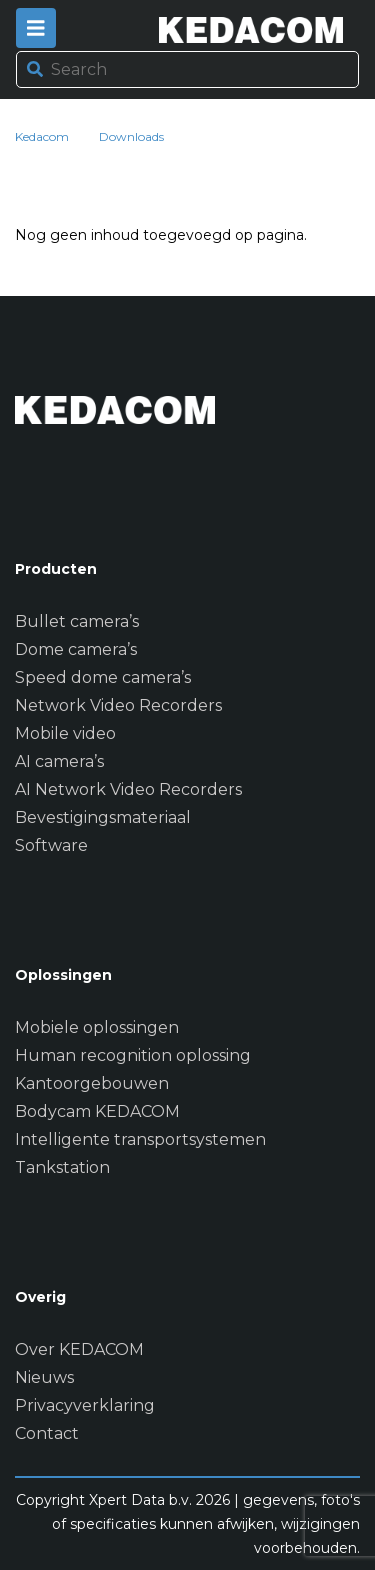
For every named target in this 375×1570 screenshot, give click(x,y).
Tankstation (62, 1167)
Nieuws (44, 1377)
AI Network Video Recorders (128, 789)
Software (51, 845)
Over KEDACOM (79, 1349)
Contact (47, 1433)
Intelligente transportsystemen (140, 1139)
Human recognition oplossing (133, 1055)
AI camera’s (59, 761)
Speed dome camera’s (103, 677)
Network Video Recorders (118, 705)
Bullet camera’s (77, 621)
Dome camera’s (76, 649)
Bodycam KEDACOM (97, 1111)
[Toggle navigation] (36, 28)
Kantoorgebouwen (92, 1083)
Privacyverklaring (85, 1405)
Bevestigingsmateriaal (103, 817)
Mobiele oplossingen (97, 1027)
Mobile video (65, 733)
